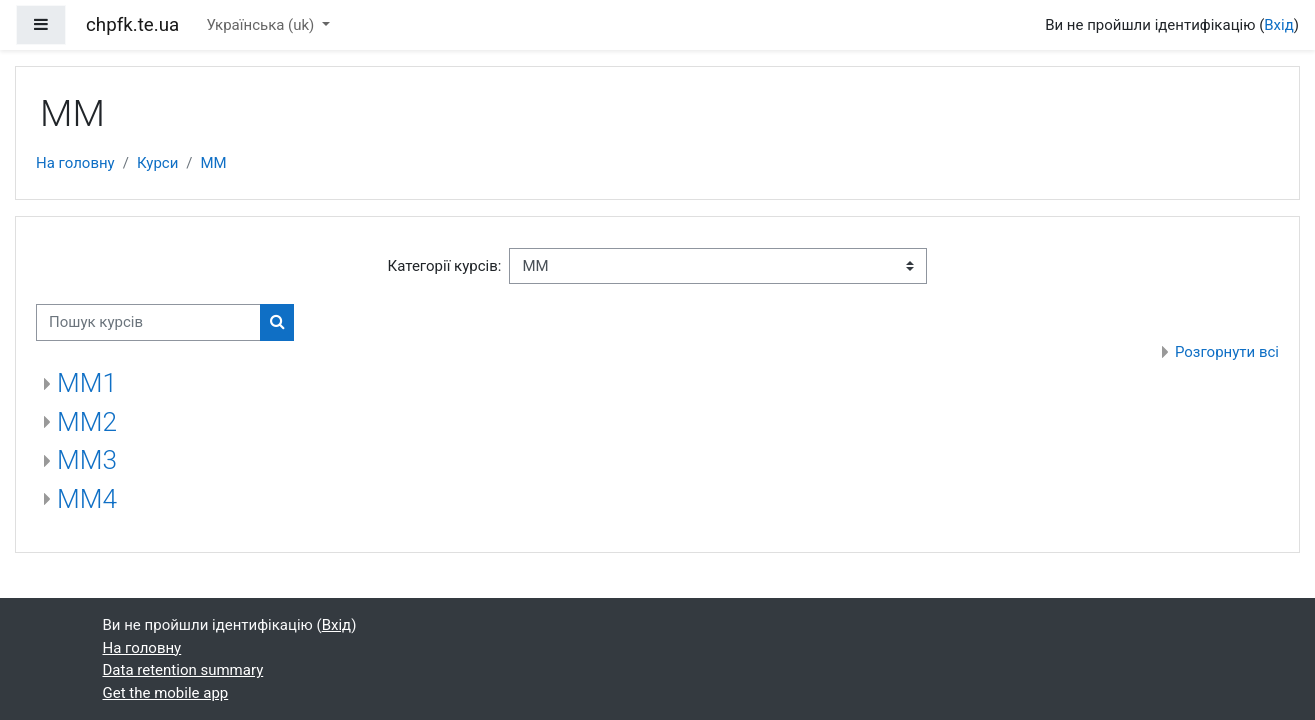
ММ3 (87, 460)
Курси (157, 163)
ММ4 (87, 499)
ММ (214, 163)
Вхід (1279, 25)
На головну (75, 163)
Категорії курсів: (445, 266)
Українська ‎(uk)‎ (262, 25)
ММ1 (87, 383)
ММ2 (87, 422)
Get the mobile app (166, 693)
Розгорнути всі (1227, 352)
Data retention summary (183, 670)
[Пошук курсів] (148, 322)
